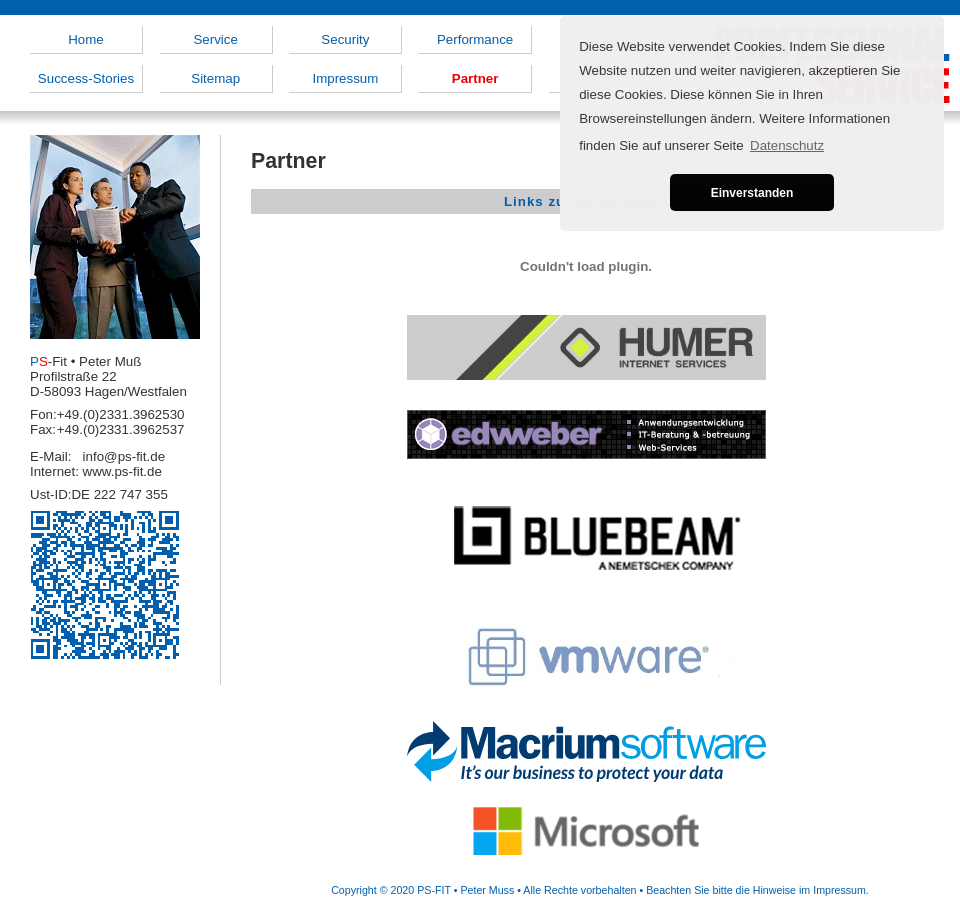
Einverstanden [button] (752, 193)
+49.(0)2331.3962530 (121, 414)
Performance (475, 39)
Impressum (345, 78)
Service (215, 39)
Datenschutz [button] (787, 145)
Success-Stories (86, 78)
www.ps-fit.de (122, 471)
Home (86, 39)
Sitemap (215, 78)
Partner (475, 78)
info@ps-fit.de (124, 456)
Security (345, 39)
